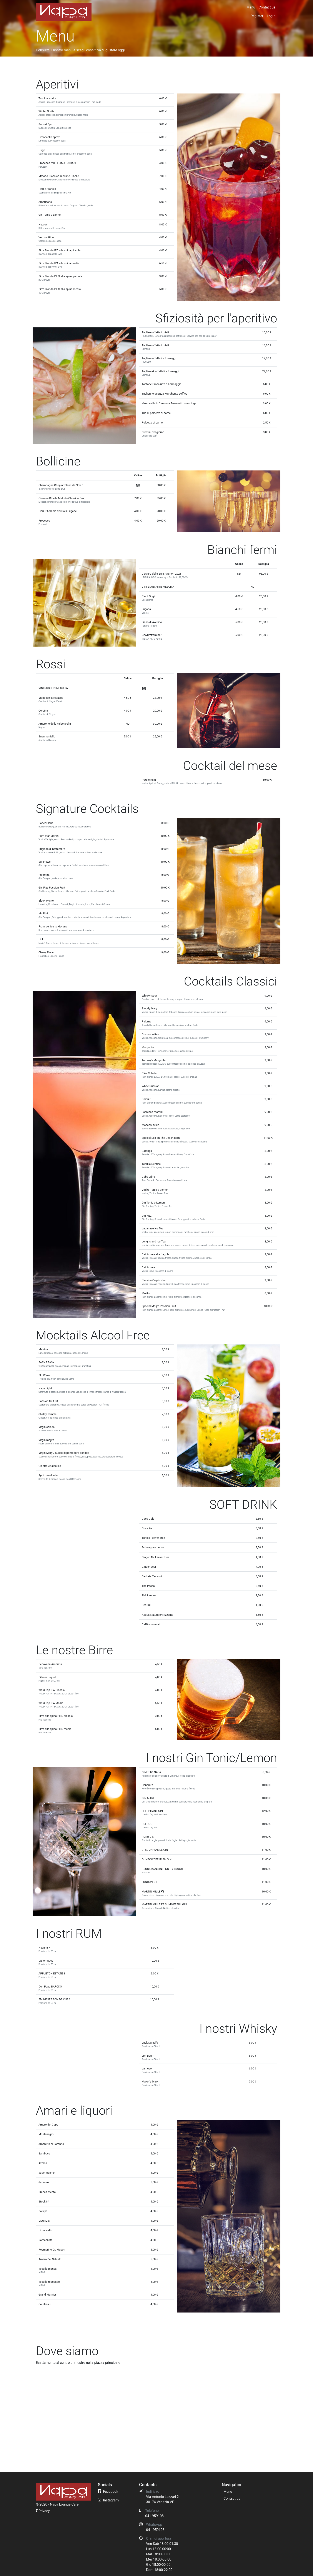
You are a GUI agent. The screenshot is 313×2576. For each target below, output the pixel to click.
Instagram (111, 2500)
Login (271, 16)
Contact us (267, 7)
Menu (250, 7)
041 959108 (154, 2516)
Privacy (44, 2511)
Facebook (110, 2491)
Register (257, 16)
